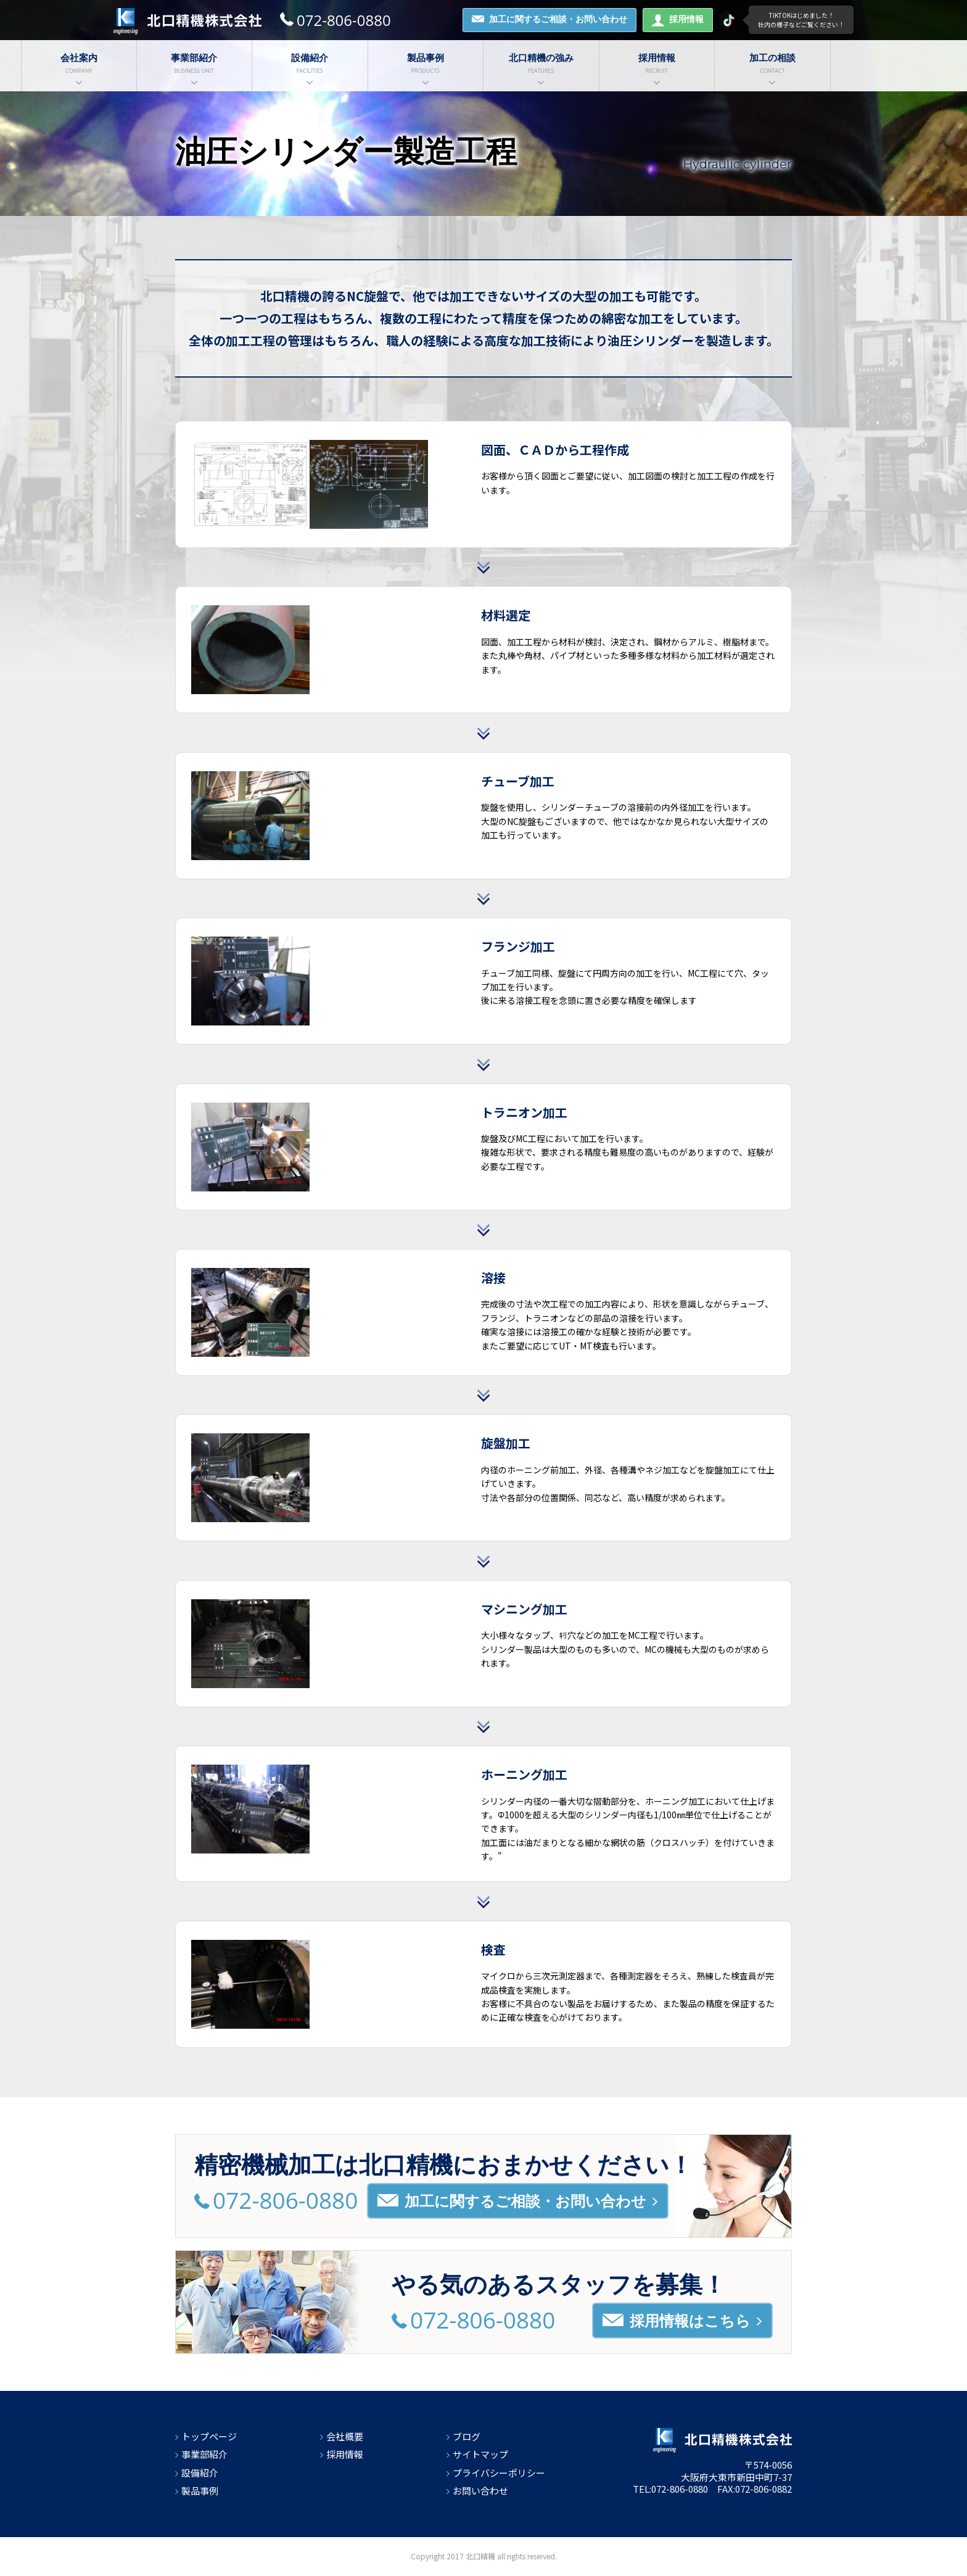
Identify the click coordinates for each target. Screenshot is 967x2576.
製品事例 (199, 2490)
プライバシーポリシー (499, 2472)
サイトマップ (480, 2454)
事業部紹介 (204, 2454)
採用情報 (678, 20)
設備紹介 (199, 2472)
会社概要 (344, 2436)
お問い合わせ (480, 2490)
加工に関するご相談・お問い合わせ (549, 19)
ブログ (466, 2436)
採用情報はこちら (682, 2321)
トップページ (209, 2436)
